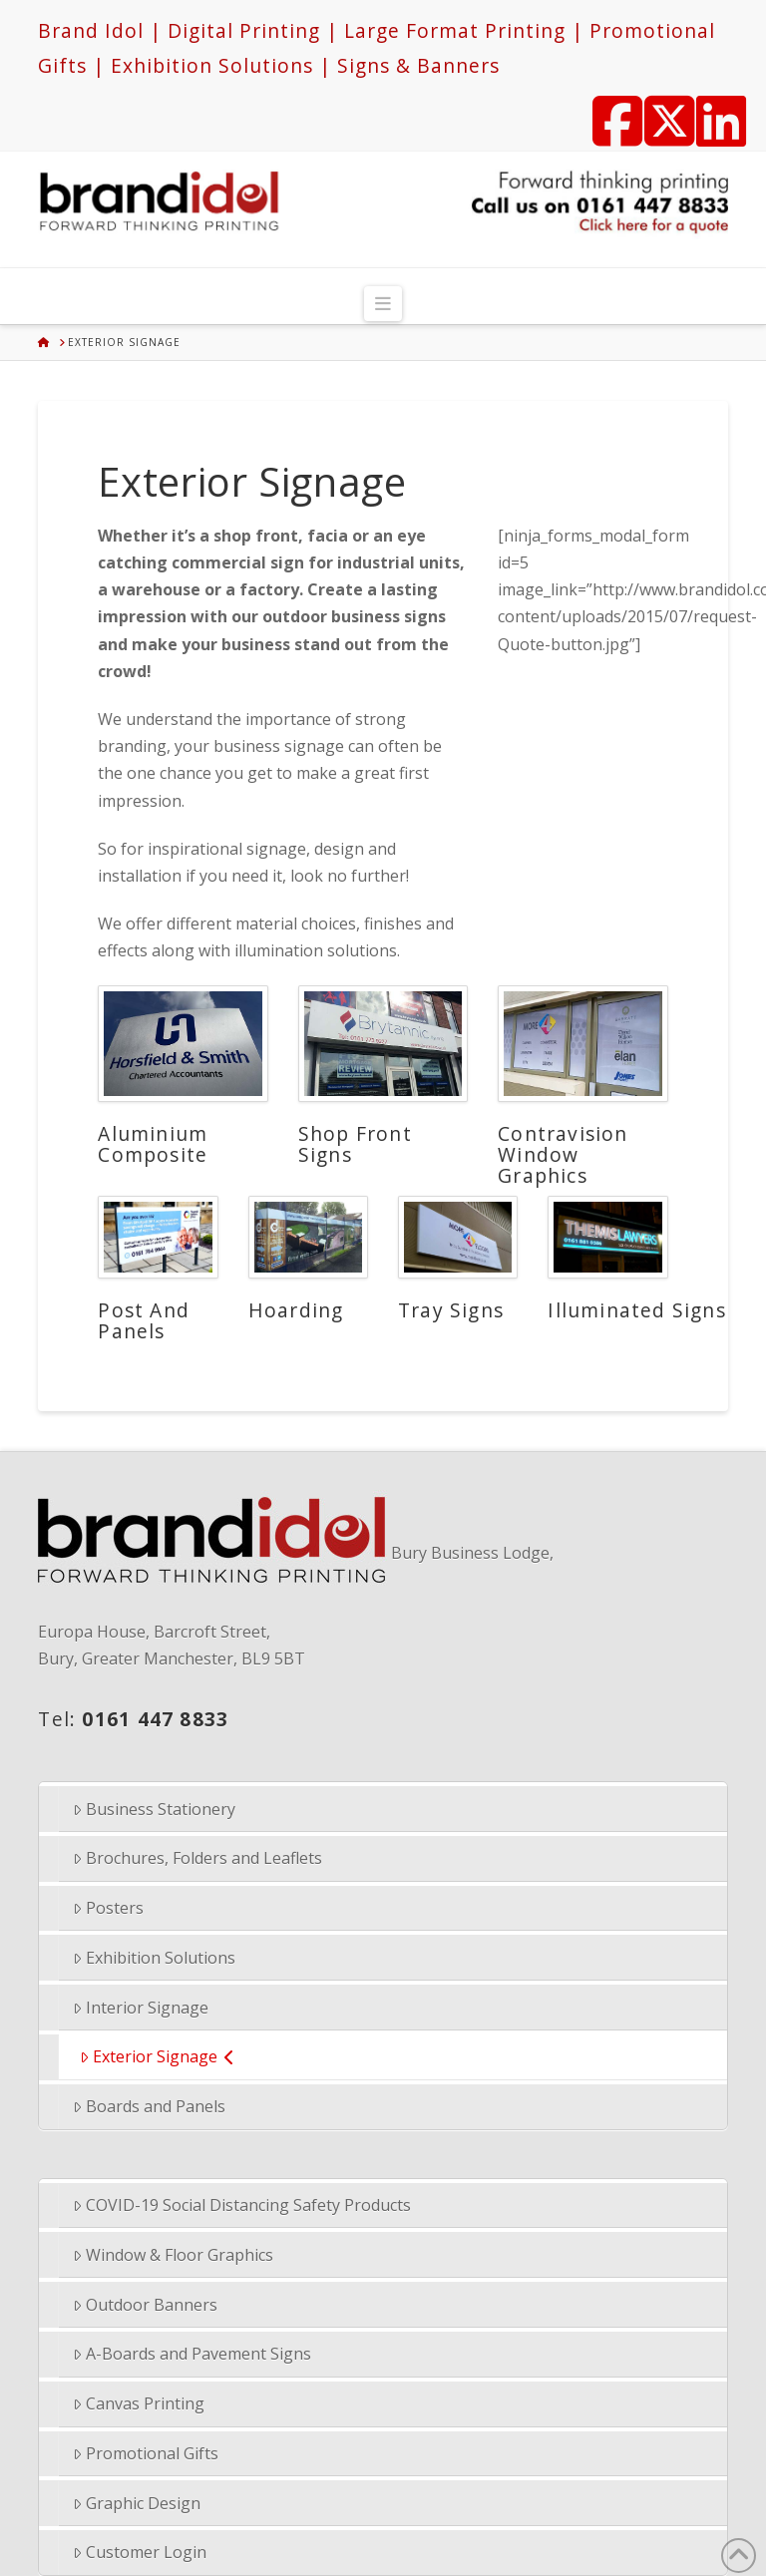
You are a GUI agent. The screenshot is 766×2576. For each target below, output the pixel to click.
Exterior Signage (157, 2056)
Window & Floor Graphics (173, 2255)
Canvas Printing (138, 2403)
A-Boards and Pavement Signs (192, 2354)
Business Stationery (154, 1809)
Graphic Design (136, 2503)
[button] (383, 303)
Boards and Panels (149, 2106)
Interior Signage (140, 2008)
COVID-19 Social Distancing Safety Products (242, 2205)
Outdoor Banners (145, 2305)
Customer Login (139, 2552)
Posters (108, 1908)
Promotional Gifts (145, 2453)
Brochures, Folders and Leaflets (197, 1858)
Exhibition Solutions (154, 1958)
